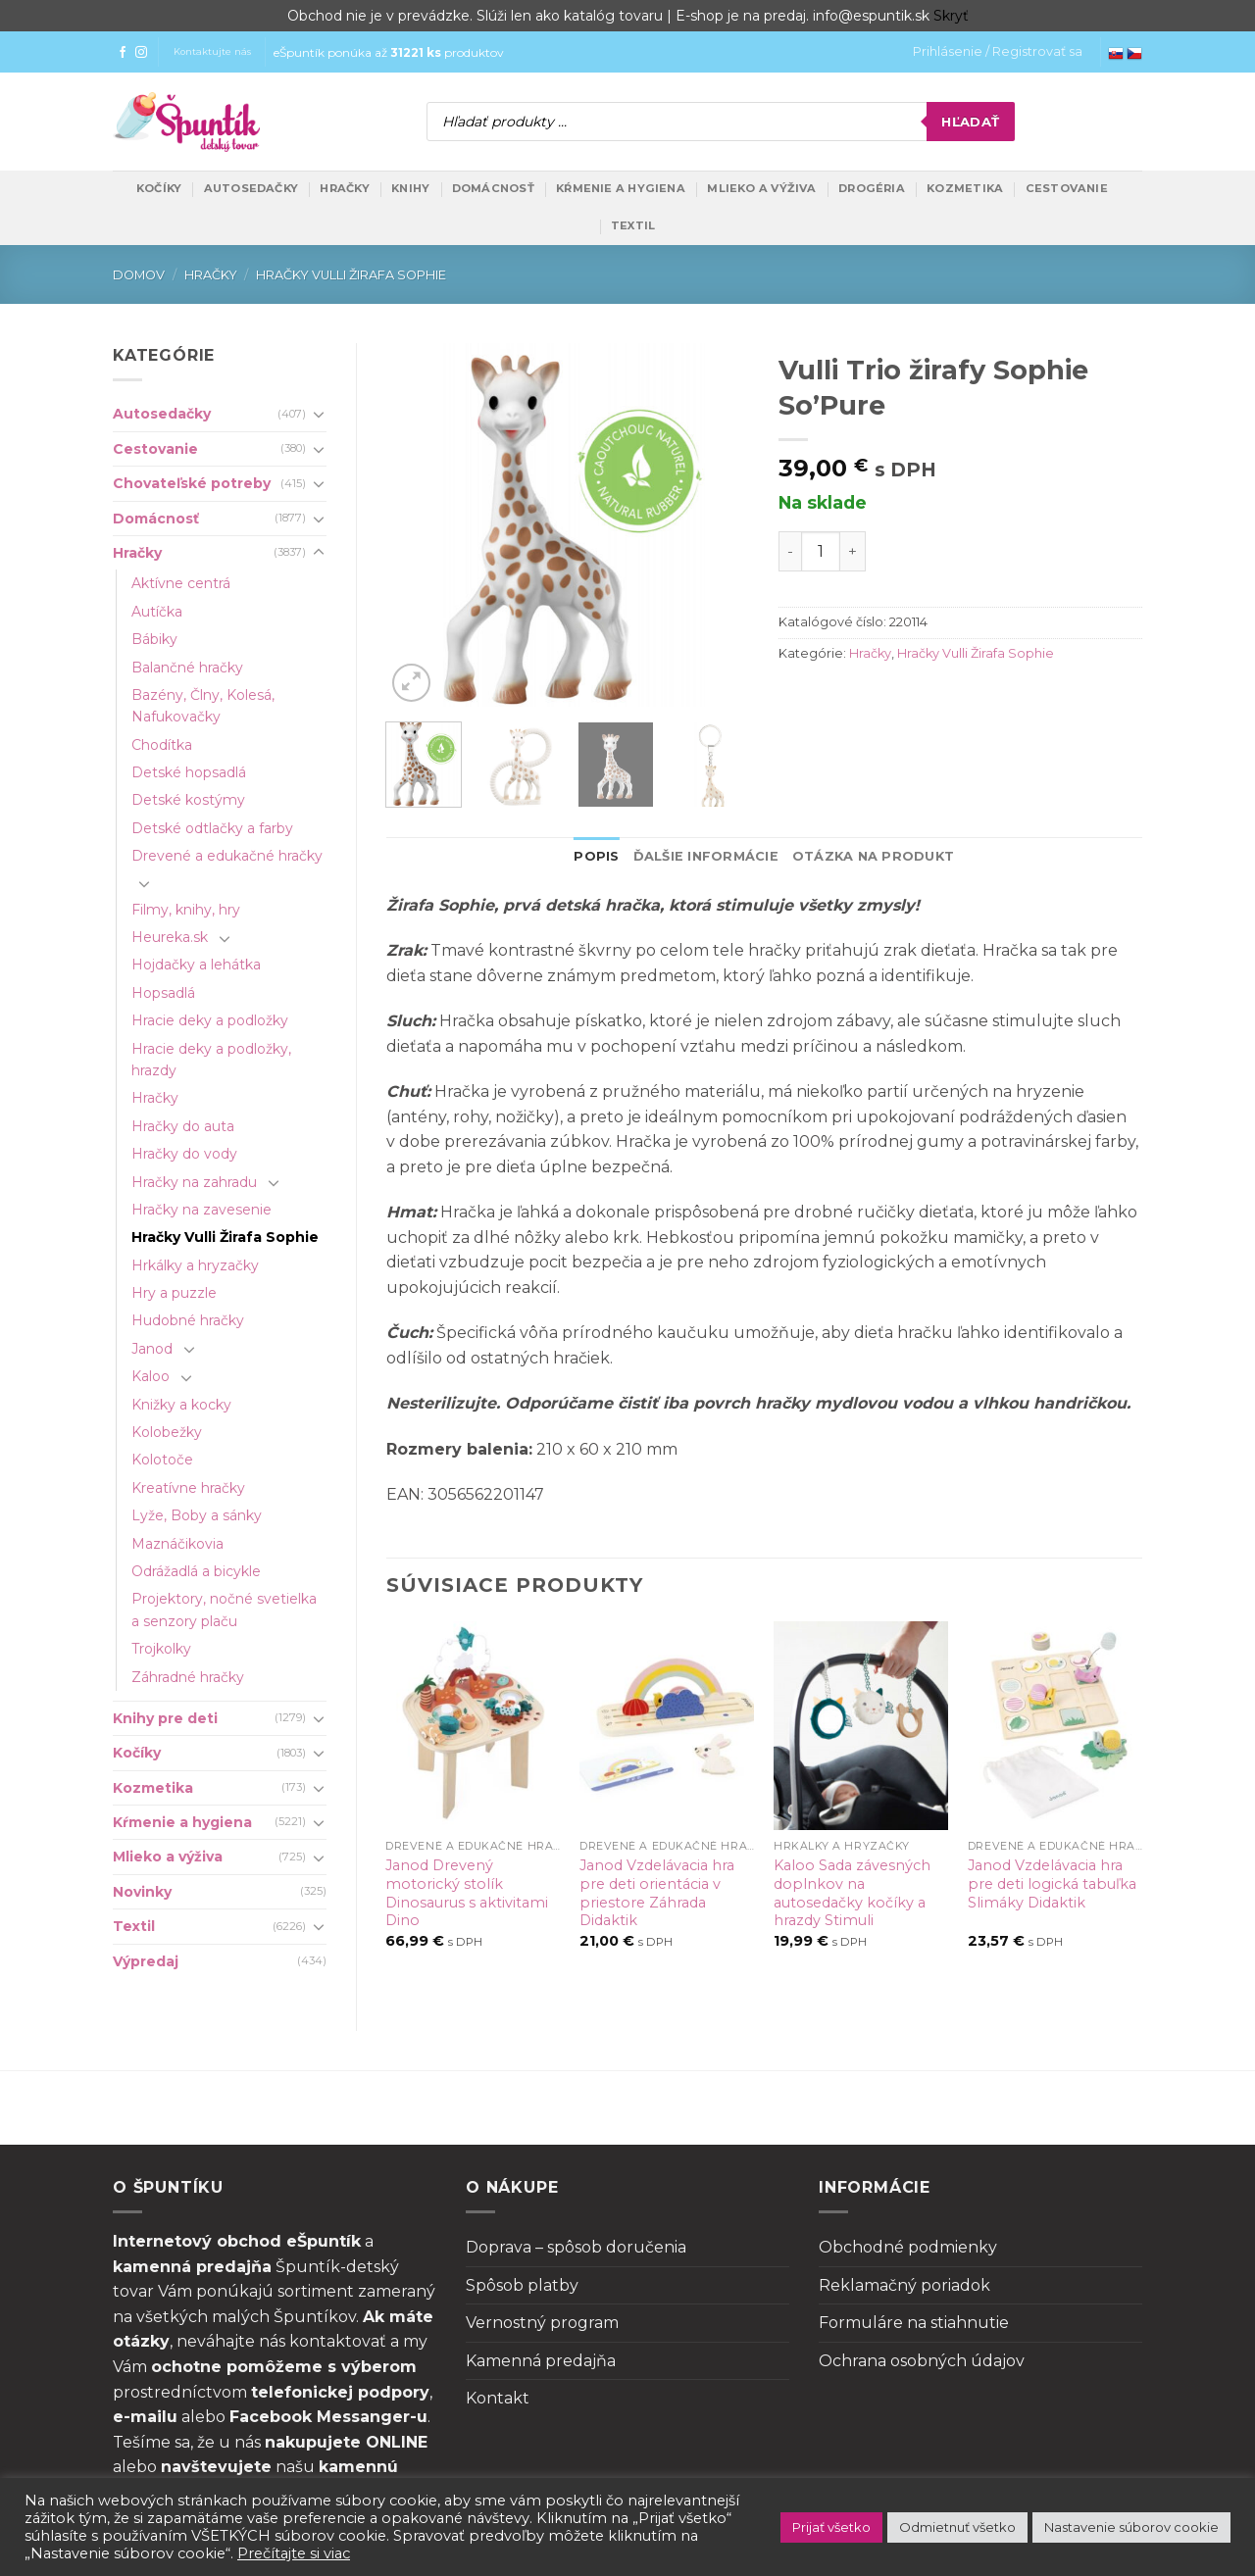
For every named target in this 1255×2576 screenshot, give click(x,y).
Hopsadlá (163, 993)
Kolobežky (166, 1432)
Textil (633, 225)
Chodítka (161, 745)
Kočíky (158, 188)
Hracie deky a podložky (209, 1020)
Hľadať (970, 121)
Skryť (951, 16)
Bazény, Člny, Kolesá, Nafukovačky (203, 705)
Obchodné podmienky (908, 2247)
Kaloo (150, 1376)
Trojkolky (161, 1649)
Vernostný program (542, 2322)
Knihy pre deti (165, 1718)
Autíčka (156, 611)
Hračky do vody (184, 1154)
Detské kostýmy (188, 800)
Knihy (410, 188)
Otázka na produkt (873, 856)
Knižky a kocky (181, 1404)
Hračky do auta (182, 1126)
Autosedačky (251, 188)
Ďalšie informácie (705, 856)
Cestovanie (1067, 188)
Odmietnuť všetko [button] (957, 2527)
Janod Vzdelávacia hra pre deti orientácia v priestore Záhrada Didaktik (656, 1893)
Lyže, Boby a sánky (196, 1515)
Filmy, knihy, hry (185, 909)
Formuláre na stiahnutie (914, 2322)
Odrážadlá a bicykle (196, 1571)
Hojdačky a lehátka (196, 964)
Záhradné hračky (187, 1677)
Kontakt (497, 2398)
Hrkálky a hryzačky (195, 1265)
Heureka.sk (169, 937)
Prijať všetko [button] (831, 2527)
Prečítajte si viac (293, 2553)
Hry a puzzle (174, 1293)
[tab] (596, 856)
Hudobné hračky (187, 1320)
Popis (596, 856)
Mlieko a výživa (761, 188)
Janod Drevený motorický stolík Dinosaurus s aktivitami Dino (466, 1893)
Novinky (142, 1892)
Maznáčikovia (177, 1544)
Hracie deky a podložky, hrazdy (211, 1059)
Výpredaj (145, 1961)
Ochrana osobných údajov (922, 2361)
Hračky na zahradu (194, 1182)
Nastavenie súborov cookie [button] (1131, 2527)
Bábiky (154, 639)
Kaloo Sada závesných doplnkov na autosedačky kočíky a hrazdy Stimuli (852, 1893)
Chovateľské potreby (192, 483)
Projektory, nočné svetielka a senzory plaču (224, 1609)
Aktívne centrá (180, 583)
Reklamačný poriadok (904, 2285)
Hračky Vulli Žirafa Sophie (351, 275)
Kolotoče (162, 1459)
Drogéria (871, 188)
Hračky (344, 188)
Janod (152, 1349)
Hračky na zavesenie (201, 1209)
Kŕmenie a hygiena (620, 188)
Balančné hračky (187, 667)
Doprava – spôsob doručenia (576, 2247)
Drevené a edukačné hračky (227, 856)
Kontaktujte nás (212, 51)
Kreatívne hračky (188, 1488)
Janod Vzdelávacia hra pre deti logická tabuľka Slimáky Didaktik (1052, 1883)
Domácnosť (493, 188)
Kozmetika (965, 188)
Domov (139, 275)
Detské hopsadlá (188, 772)
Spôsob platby (522, 2285)
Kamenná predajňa (541, 2361)
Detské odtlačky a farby (212, 828)
